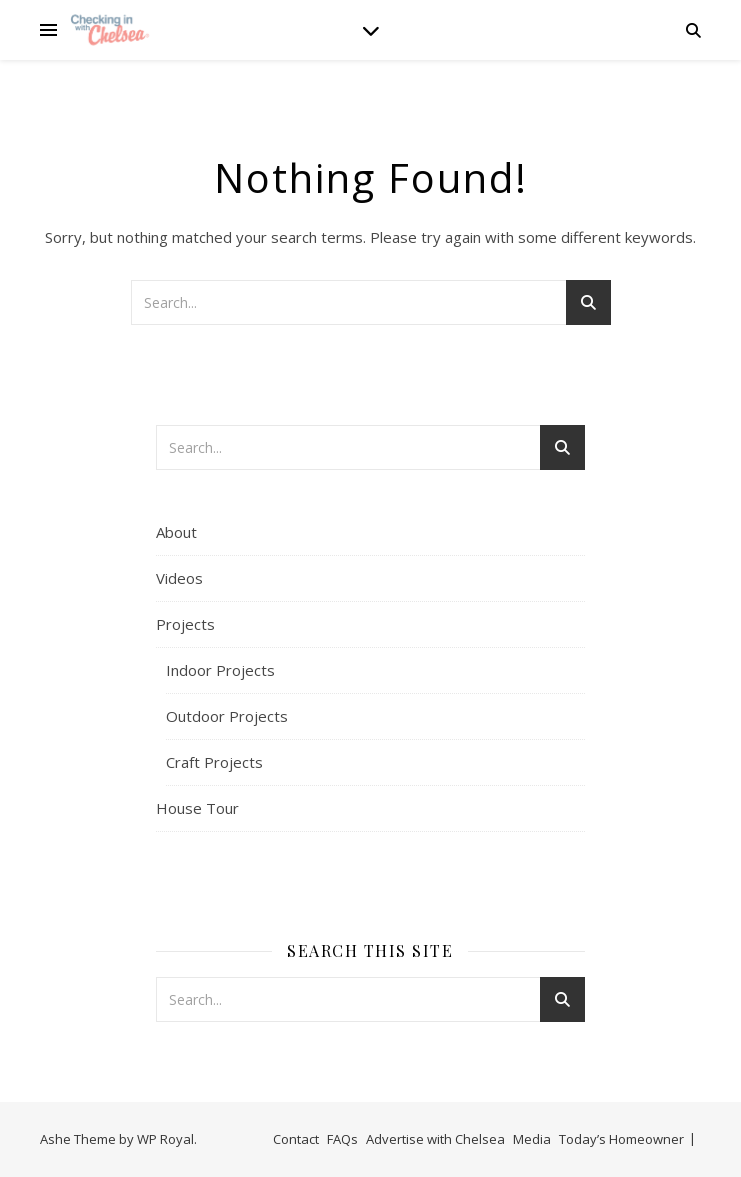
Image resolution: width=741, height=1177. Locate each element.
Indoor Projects (220, 670)
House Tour (197, 808)
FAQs (342, 1139)
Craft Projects (214, 762)
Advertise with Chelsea (435, 1139)
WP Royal (165, 1139)
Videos (179, 578)
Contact (296, 1139)
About (176, 532)
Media (532, 1139)
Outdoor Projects (227, 716)
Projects (185, 624)
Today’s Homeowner (621, 1139)
